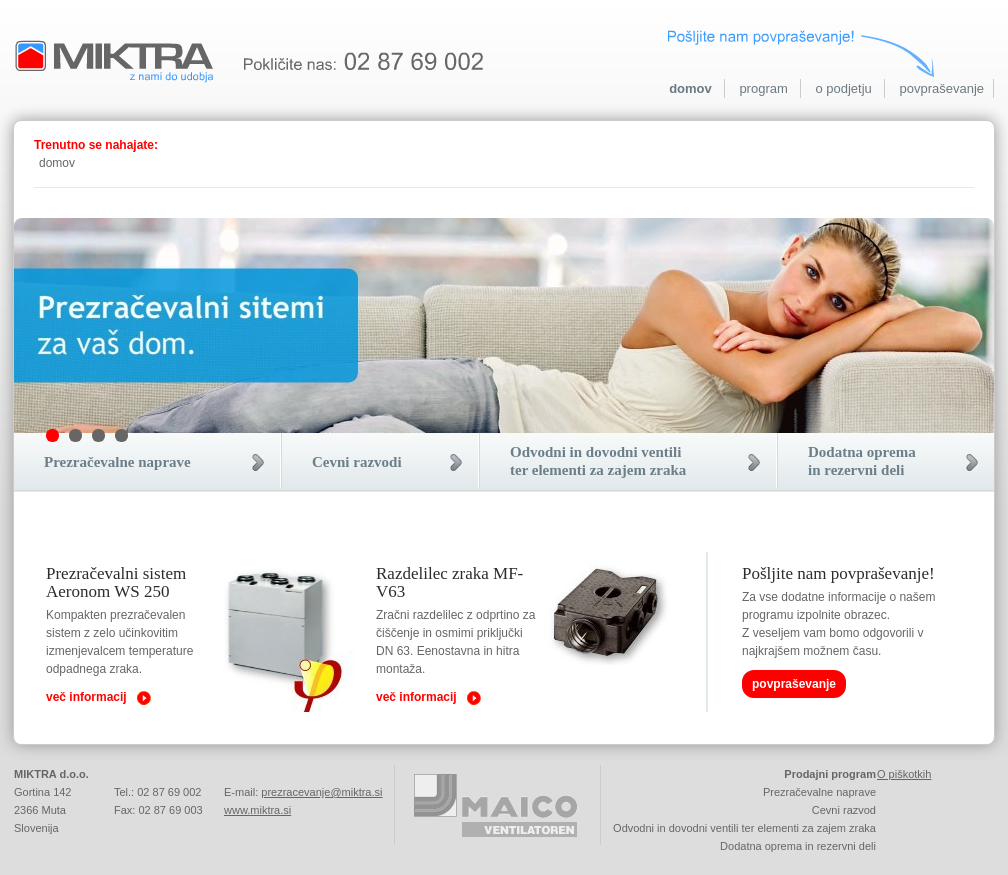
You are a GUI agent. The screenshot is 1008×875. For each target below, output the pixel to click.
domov (690, 88)
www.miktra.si (257, 810)
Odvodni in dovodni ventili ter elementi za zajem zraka (744, 828)
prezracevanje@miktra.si (321, 792)
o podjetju (843, 88)
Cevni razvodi (357, 462)
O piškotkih (904, 774)
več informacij (86, 697)
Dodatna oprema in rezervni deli (798, 846)
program (763, 88)
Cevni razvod (844, 810)
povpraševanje (941, 88)
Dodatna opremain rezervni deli (862, 461)
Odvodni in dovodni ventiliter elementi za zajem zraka (598, 461)
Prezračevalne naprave (117, 462)
